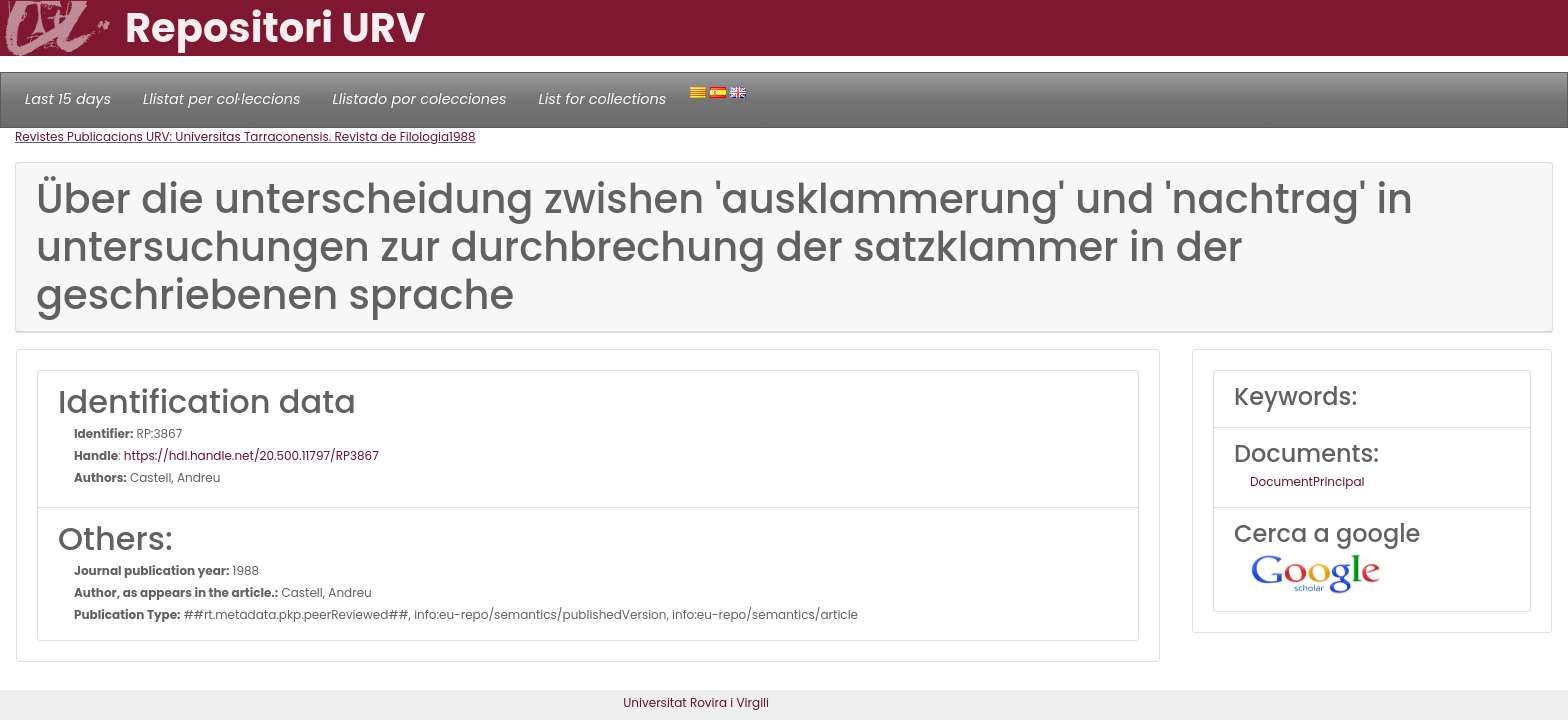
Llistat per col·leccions (222, 99)
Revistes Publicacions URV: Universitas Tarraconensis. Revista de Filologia (232, 136)
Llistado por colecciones (420, 99)
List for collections (602, 99)
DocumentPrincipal (1307, 481)
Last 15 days (68, 99)
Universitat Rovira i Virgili (696, 702)
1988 (462, 136)
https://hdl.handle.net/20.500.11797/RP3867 (251, 455)
